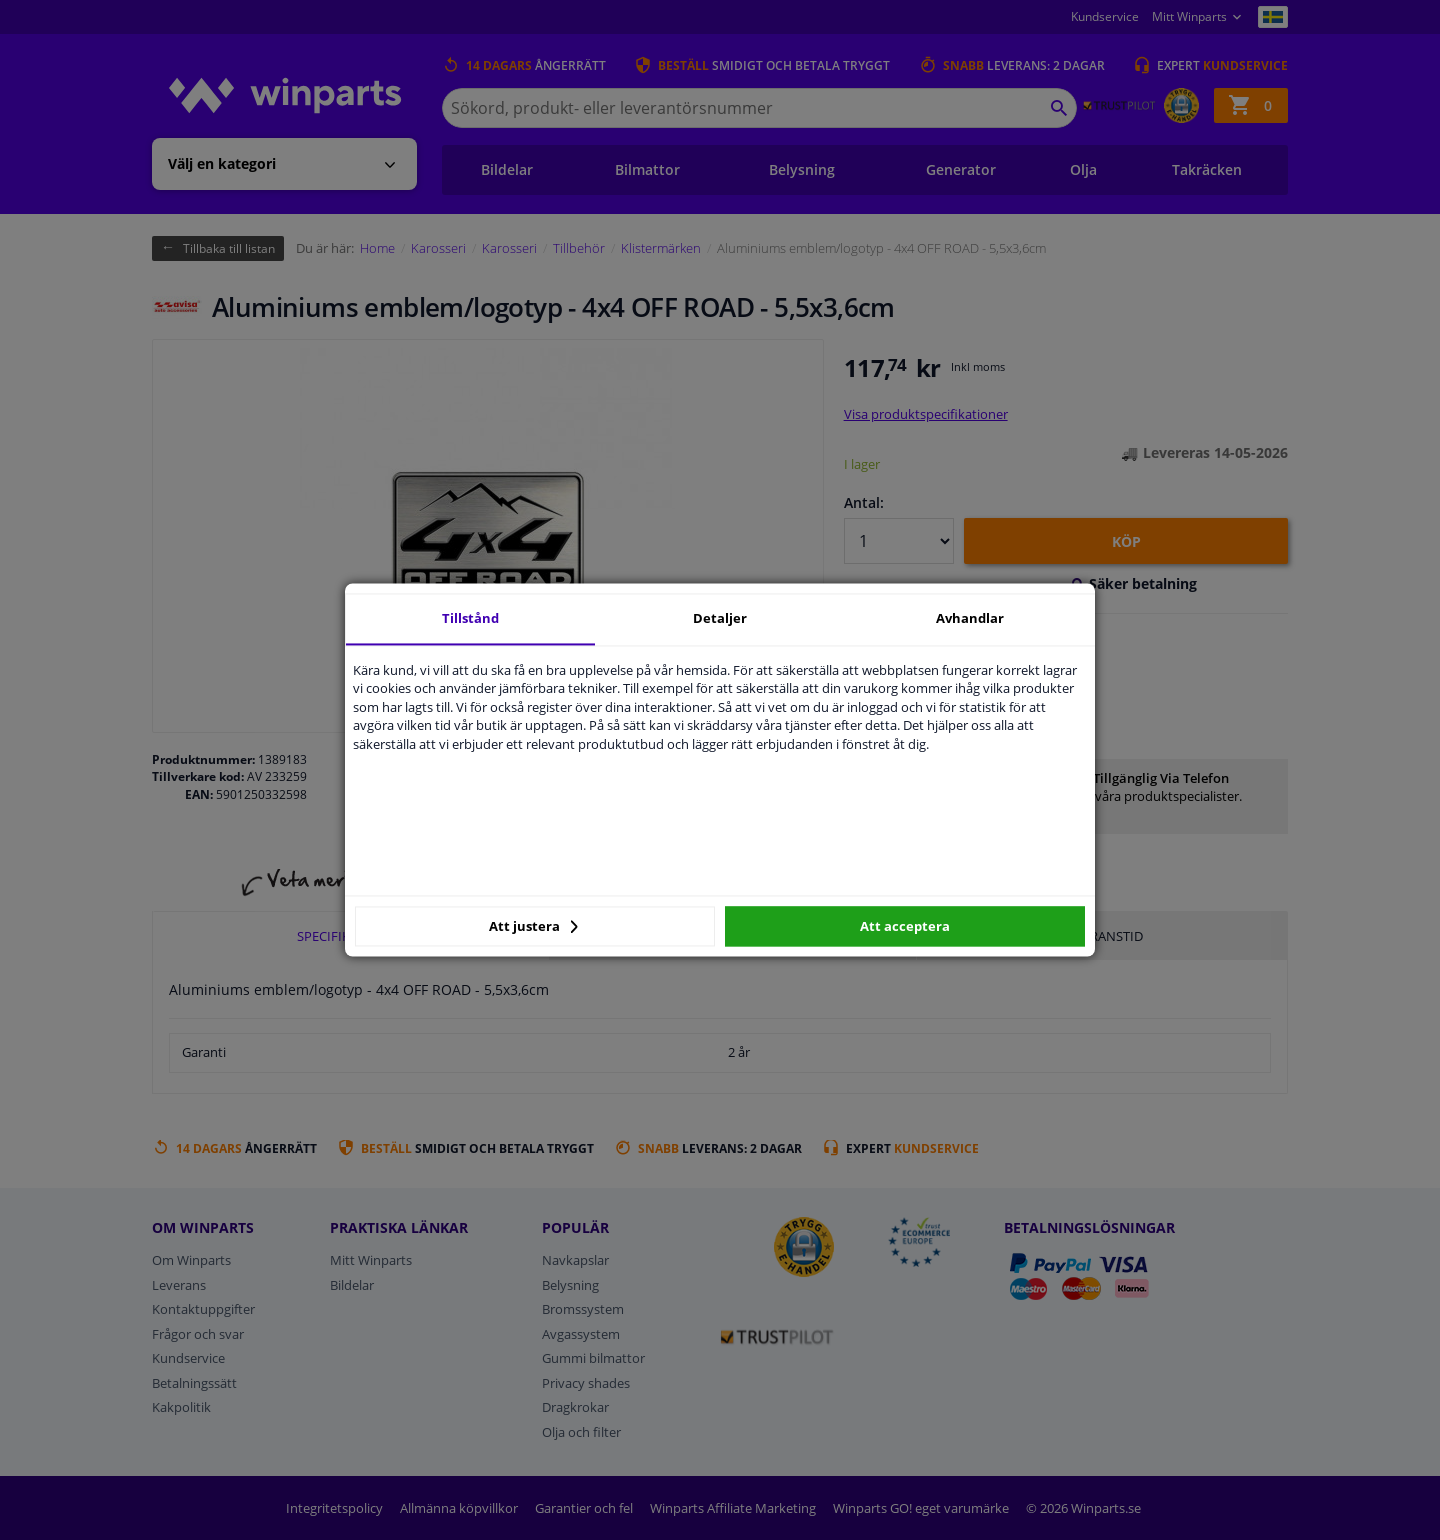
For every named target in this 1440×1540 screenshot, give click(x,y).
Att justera (533, 926)
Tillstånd (470, 618)
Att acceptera (905, 926)
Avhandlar (970, 618)
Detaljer (720, 618)
